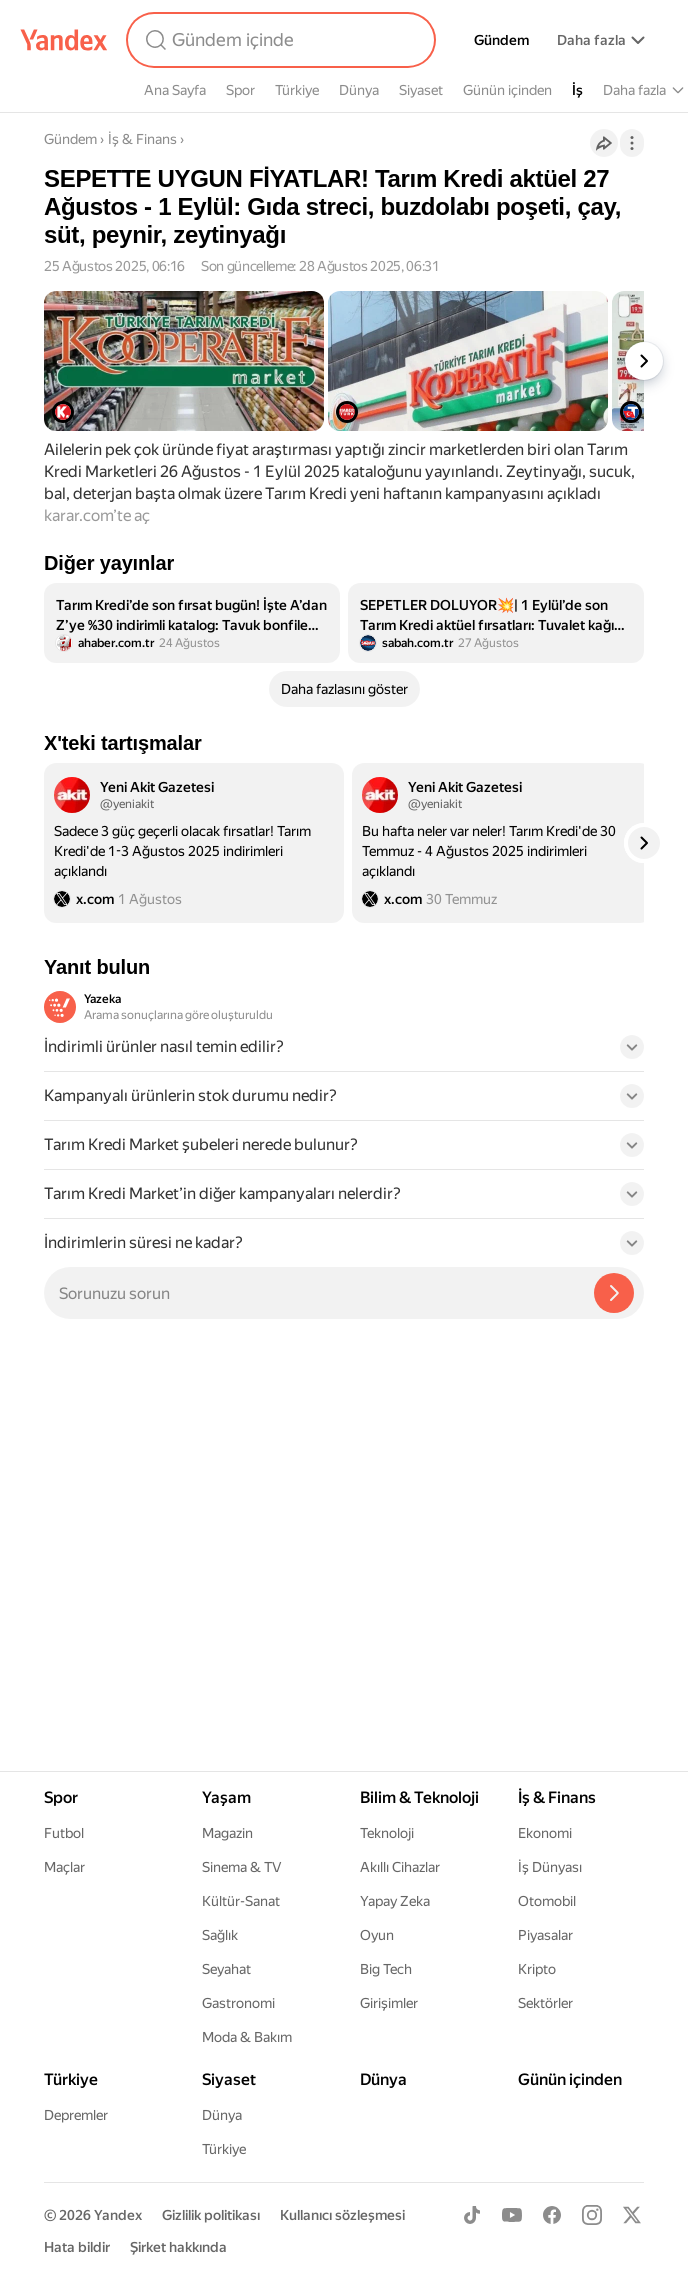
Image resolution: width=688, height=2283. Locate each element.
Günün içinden (507, 90)
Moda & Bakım (247, 2037)
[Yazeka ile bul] (614, 1293)
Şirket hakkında (178, 2247)
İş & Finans (142, 139)
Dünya (359, 90)
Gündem (501, 40)
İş (577, 90)
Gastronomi (238, 2003)
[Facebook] (552, 2215)
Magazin (227, 1833)
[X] (632, 2215)
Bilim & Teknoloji (419, 1797)
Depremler (76, 2115)
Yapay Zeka (395, 1901)
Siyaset (421, 90)
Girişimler (389, 2003)
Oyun (377, 1935)
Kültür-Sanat (241, 1901)
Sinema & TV (241, 1867)
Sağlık (220, 1935)
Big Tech (386, 1969)
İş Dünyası (550, 1867)
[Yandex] (64, 40)
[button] (344, 1053)
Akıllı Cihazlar (400, 1867)
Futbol (64, 1833)
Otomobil (547, 1901)
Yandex (118, 2215)
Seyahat (226, 1969)
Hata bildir (77, 2247)
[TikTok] (472, 2215)
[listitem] (192, 623)
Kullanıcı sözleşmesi (342, 2215)
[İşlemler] (632, 143)
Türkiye (297, 90)
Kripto (537, 1969)
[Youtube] (512, 2215)
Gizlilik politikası (211, 2215)
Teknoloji (387, 1833)
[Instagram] (592, 2215)
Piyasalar (545, 1935)
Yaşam (226, 1797)
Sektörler (545, 2003)
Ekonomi (545, 1833)
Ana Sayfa (175, 90)
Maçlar (64, 1867)
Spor (240, 90)
